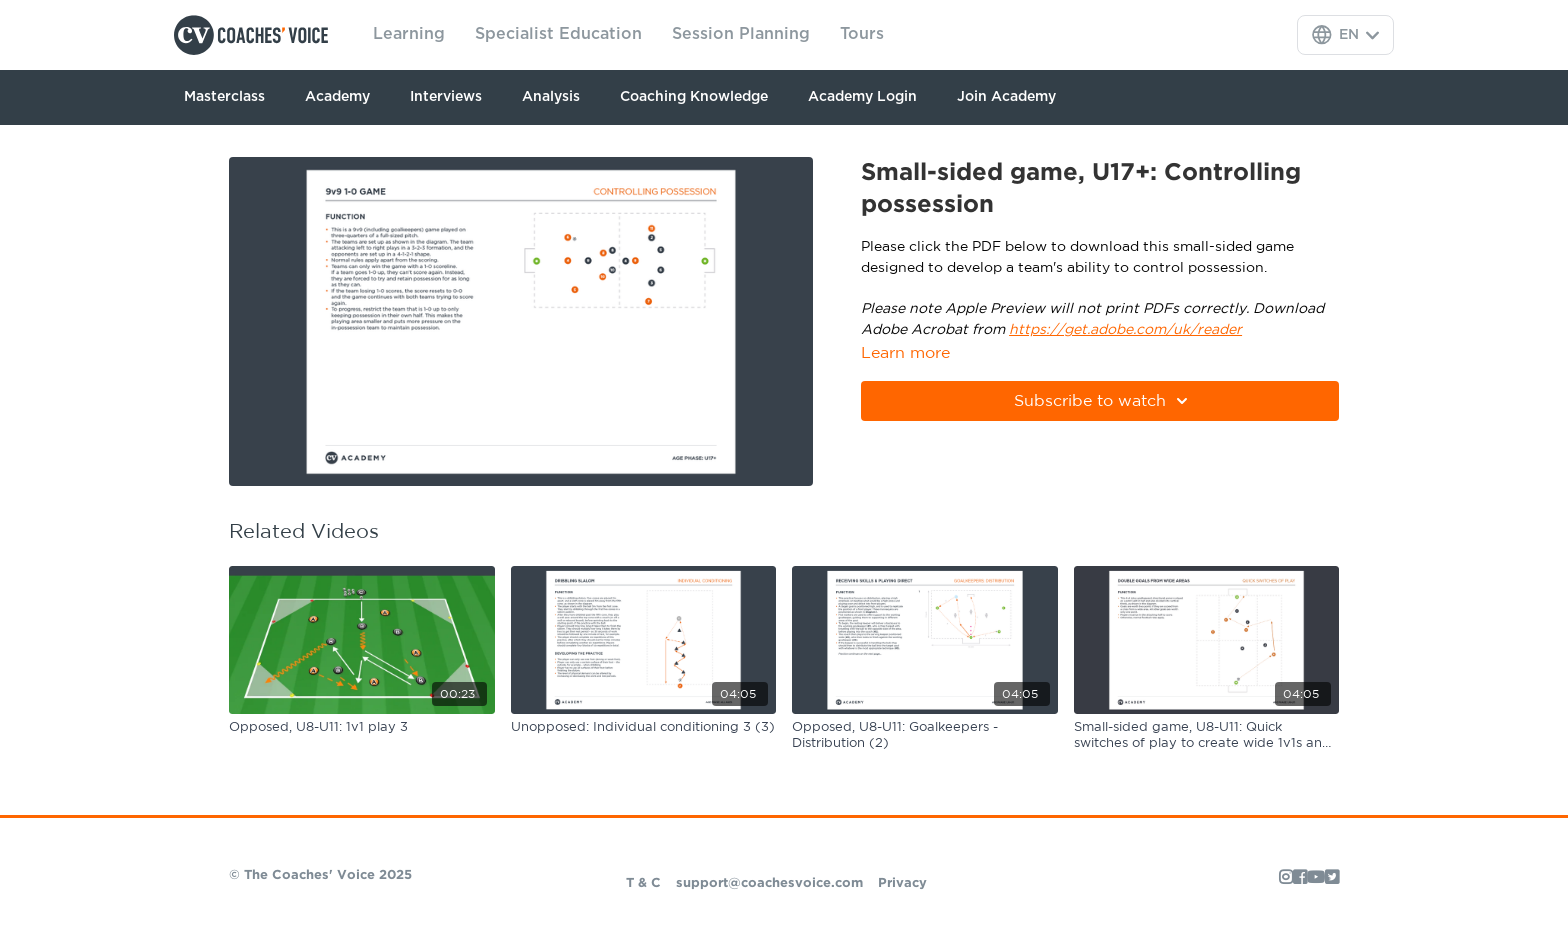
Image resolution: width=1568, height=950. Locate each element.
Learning (409, 34)
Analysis (551, 97)
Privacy (902, 883)
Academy (337, 97)
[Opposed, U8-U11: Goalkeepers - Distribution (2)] (925, 735)
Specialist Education (558, 34)
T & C (643, 883)
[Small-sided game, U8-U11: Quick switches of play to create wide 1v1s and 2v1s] (1207, 735)
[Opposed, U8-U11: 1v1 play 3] (362, 728)
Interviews (446, 97)
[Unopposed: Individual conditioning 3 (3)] (644, 728)
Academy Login (862, 97)
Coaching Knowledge (694, 97)
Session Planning (741, 34)
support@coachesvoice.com (769, 883)
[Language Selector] (1345, 35)
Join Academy (1006, 97)
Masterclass (224, 97)
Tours (862, 34)
